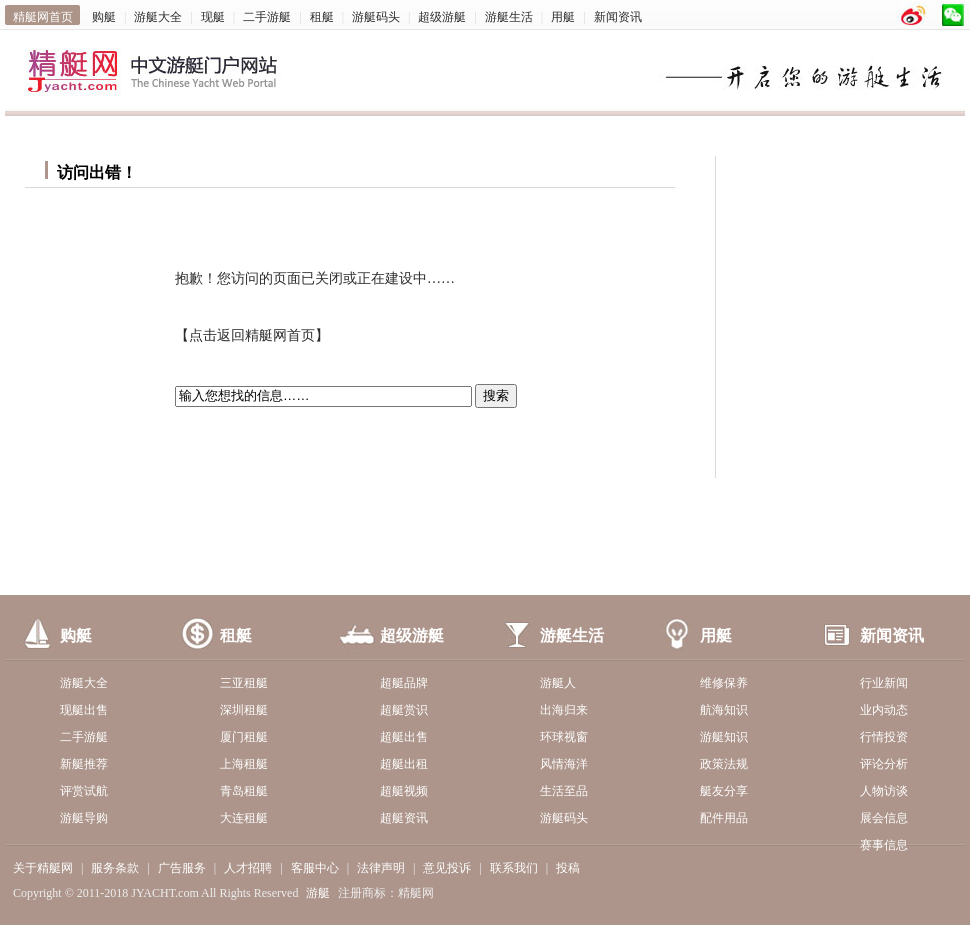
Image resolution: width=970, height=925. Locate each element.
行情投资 (884, 737)
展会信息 (884, 818)
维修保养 (724, 683)
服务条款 (115, 868)
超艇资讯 (404, 818)
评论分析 (884, 764)
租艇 (322, 17)
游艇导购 (84, 818)
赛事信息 (884, 845)
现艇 (213, 17)
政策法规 (724, 764)
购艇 (104, 17)
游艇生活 (509, 17)
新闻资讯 (618, 17)
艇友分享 (724, 791)
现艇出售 (84, 710)
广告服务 (182, 868)
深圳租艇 (244, 710)
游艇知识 (724, 737)
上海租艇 (244, 764)
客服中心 (315, 868)
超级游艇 (442, 17)
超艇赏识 (404, 710)
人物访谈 (884, 791)
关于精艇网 (43, 868)
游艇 (318, 893)
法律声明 (381, 868)
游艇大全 (158, 17)
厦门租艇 (244, 737)
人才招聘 (248, 868)
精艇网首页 (43, 17)
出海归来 (564, 710)
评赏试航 (84, 791)
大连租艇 (244, 818)
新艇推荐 (84, 764)
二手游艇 (267, 17)
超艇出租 (404, 764)
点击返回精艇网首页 (252, 335)
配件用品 (724, 818)
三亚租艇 (244, 683)
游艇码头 (376, 17)
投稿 (568, 868)
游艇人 (558, 683)
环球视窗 (564, 737)
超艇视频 (404, 791)
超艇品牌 (404, 683)
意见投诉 (447, 868)
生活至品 (564, 791)
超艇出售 (404, 737)
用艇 (563, 17)
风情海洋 (564, 764)
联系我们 (514, 868)
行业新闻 (884, 683)
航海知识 (724, 710)
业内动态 (884, 710)
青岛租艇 (244, 791)
